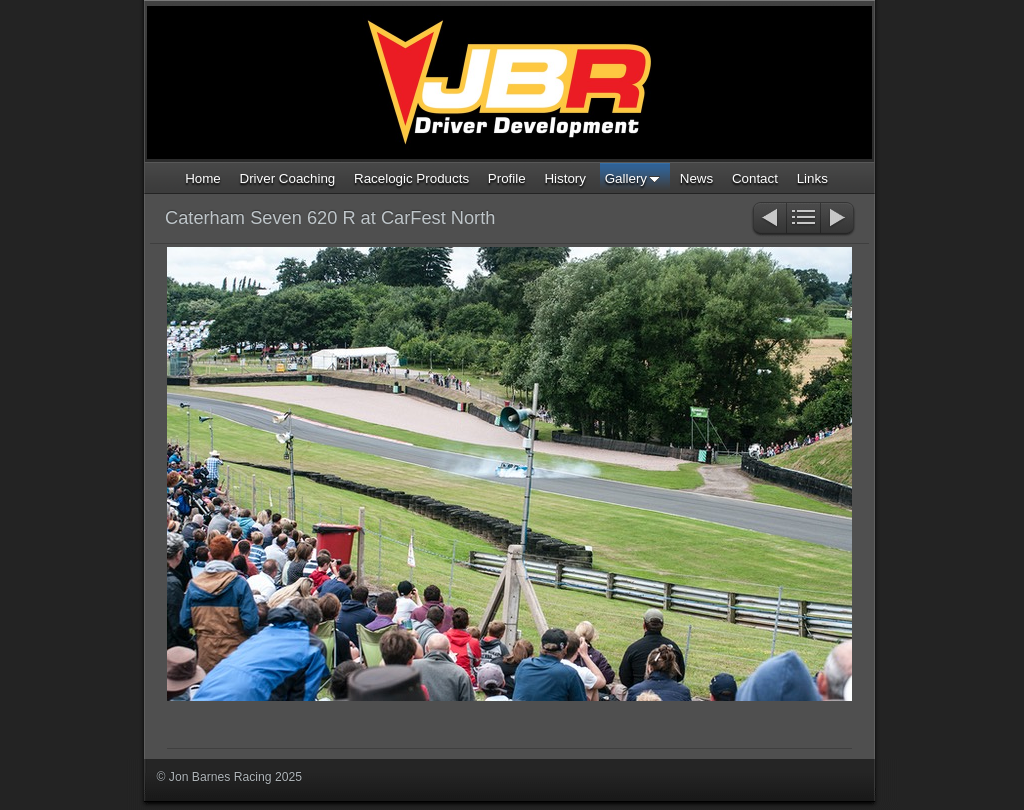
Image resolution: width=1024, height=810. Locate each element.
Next (838, 219)
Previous (768, 219)
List (803, 219)
